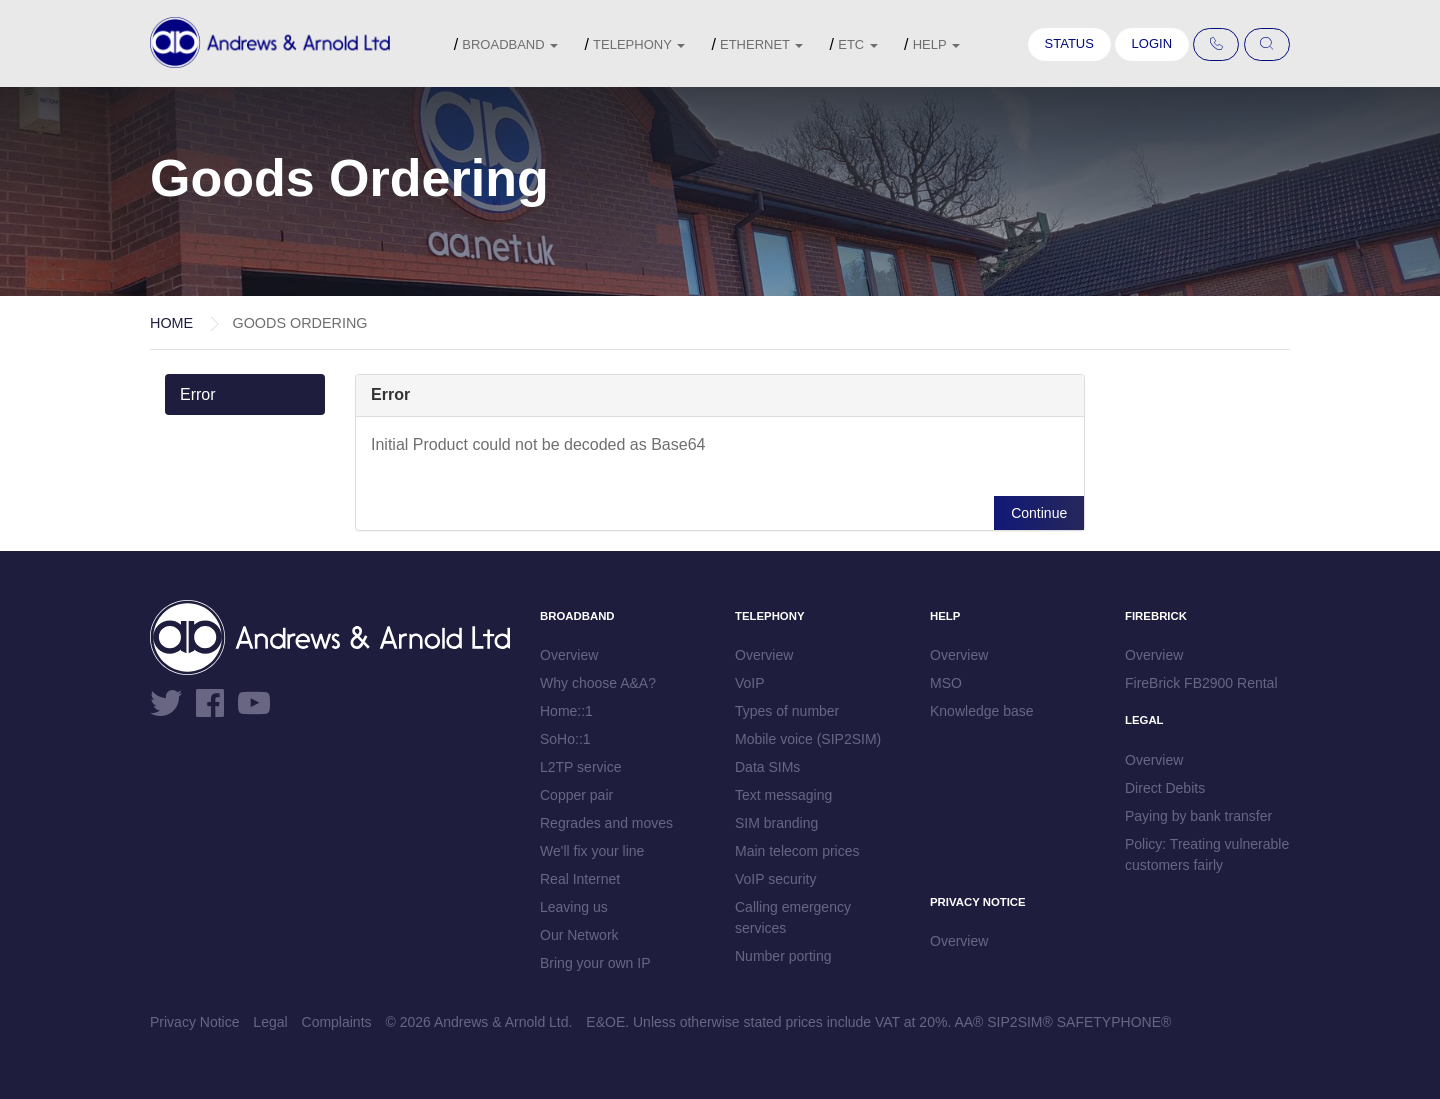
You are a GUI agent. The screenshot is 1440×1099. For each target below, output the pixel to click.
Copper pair (576, 795)
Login (1152, 43)
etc (858, 44)
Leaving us (574, 907)
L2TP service (580, 767)
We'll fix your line (592, 851)
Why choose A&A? (598, 683)
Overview (569, 655)
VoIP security (775, 879)
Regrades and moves (606, 823)
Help (936, 44)
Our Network (579, 935)
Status (1069, 43)
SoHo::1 (565, 739)
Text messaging (783, 795)
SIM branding (776, 823)
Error (198, 394)
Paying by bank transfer (1198, 816)
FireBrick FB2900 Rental (1201, 683)
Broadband (510, 44)
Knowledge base (982, 711)
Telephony (639, 44)
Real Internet (580, 879)
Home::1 (566, 711)
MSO (946, 683)
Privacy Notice (194, 1022)
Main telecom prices (797, 851)
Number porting (783, 956)
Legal (270, 1022)
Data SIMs (767, 767)
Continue (1039, 513)
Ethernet (761, 44)
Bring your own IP (595, 963)
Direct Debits (1165, 788)
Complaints (337, 1022)
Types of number (787, 711)
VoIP (750, 683)
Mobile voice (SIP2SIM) (808, 739)
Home (171, 323)
